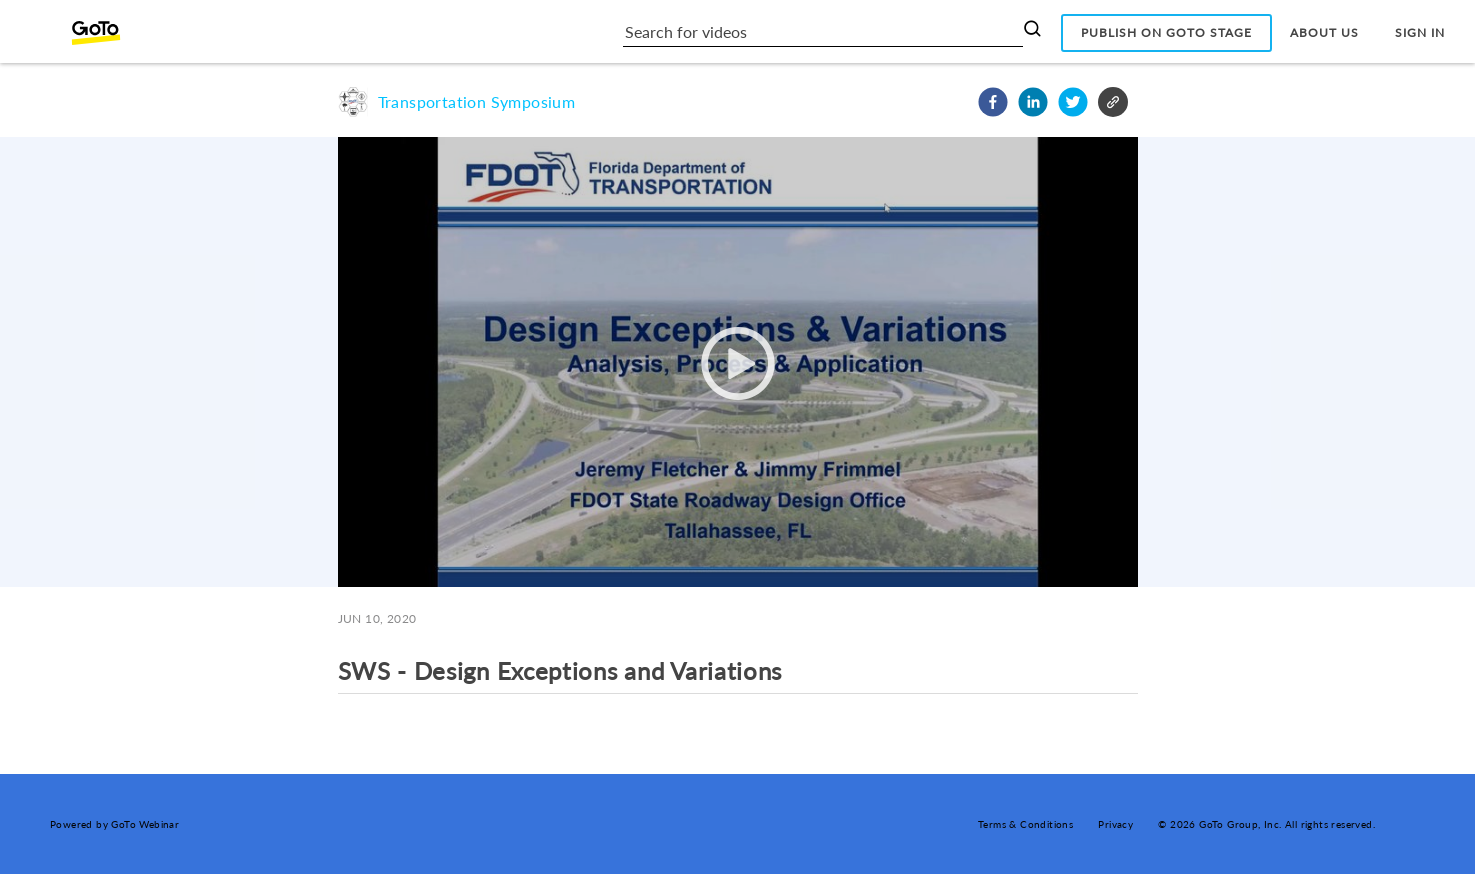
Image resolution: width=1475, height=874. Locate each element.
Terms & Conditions (1025, 824)
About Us (1324, 32)
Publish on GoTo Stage (1166, 32)
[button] (993, 102)
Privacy (1115, 824)
